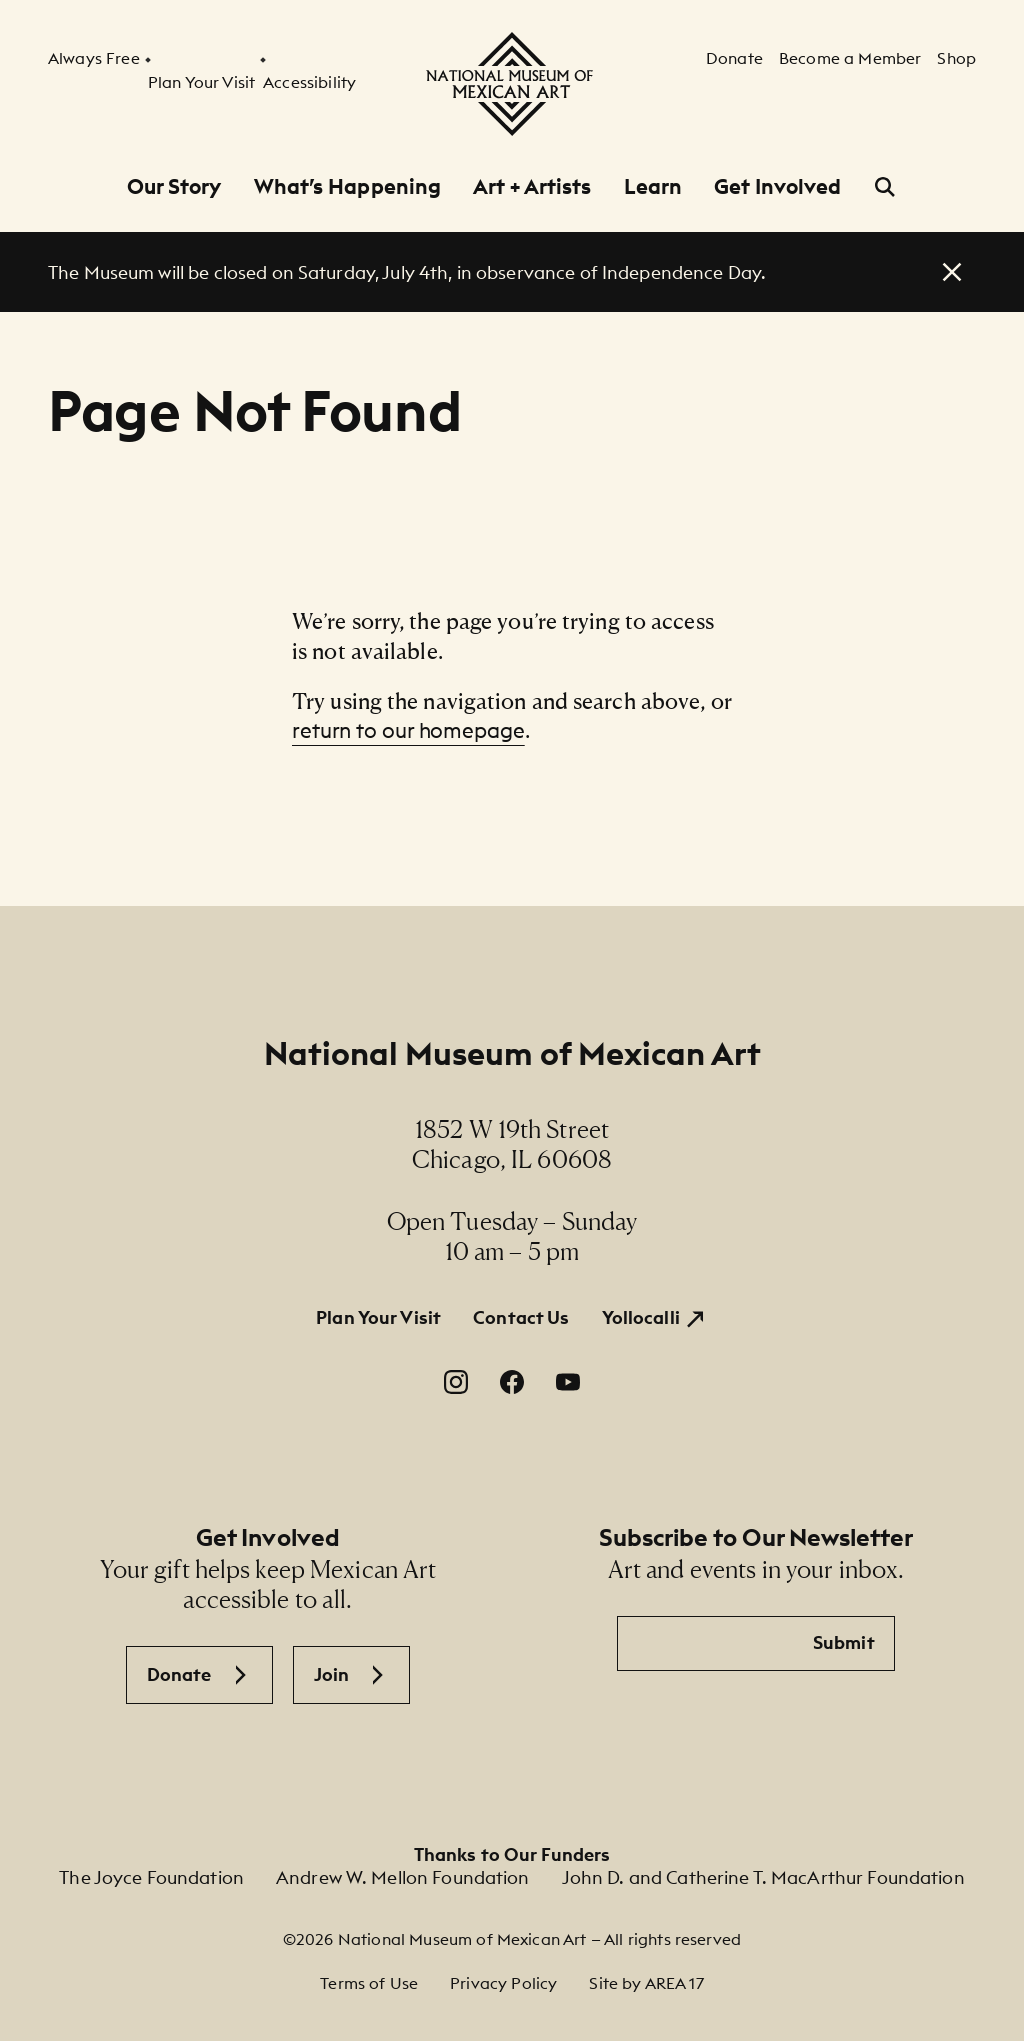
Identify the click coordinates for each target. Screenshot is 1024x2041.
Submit (844, 1642)
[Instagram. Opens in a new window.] (456, 1382)
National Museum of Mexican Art (512, 1053)
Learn (653, 186)
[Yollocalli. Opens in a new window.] (655, 1318)
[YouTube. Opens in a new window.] (568, 1382)
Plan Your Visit (378, 1317)
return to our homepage (408, 730)
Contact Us (521, 1317)
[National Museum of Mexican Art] (512, 84)
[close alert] (952, 272)
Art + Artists (532, 186)
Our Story (174, 186)
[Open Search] (885, 187)
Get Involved (777, 186)
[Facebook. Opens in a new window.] (512, 1382)
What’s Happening (348, 186)
